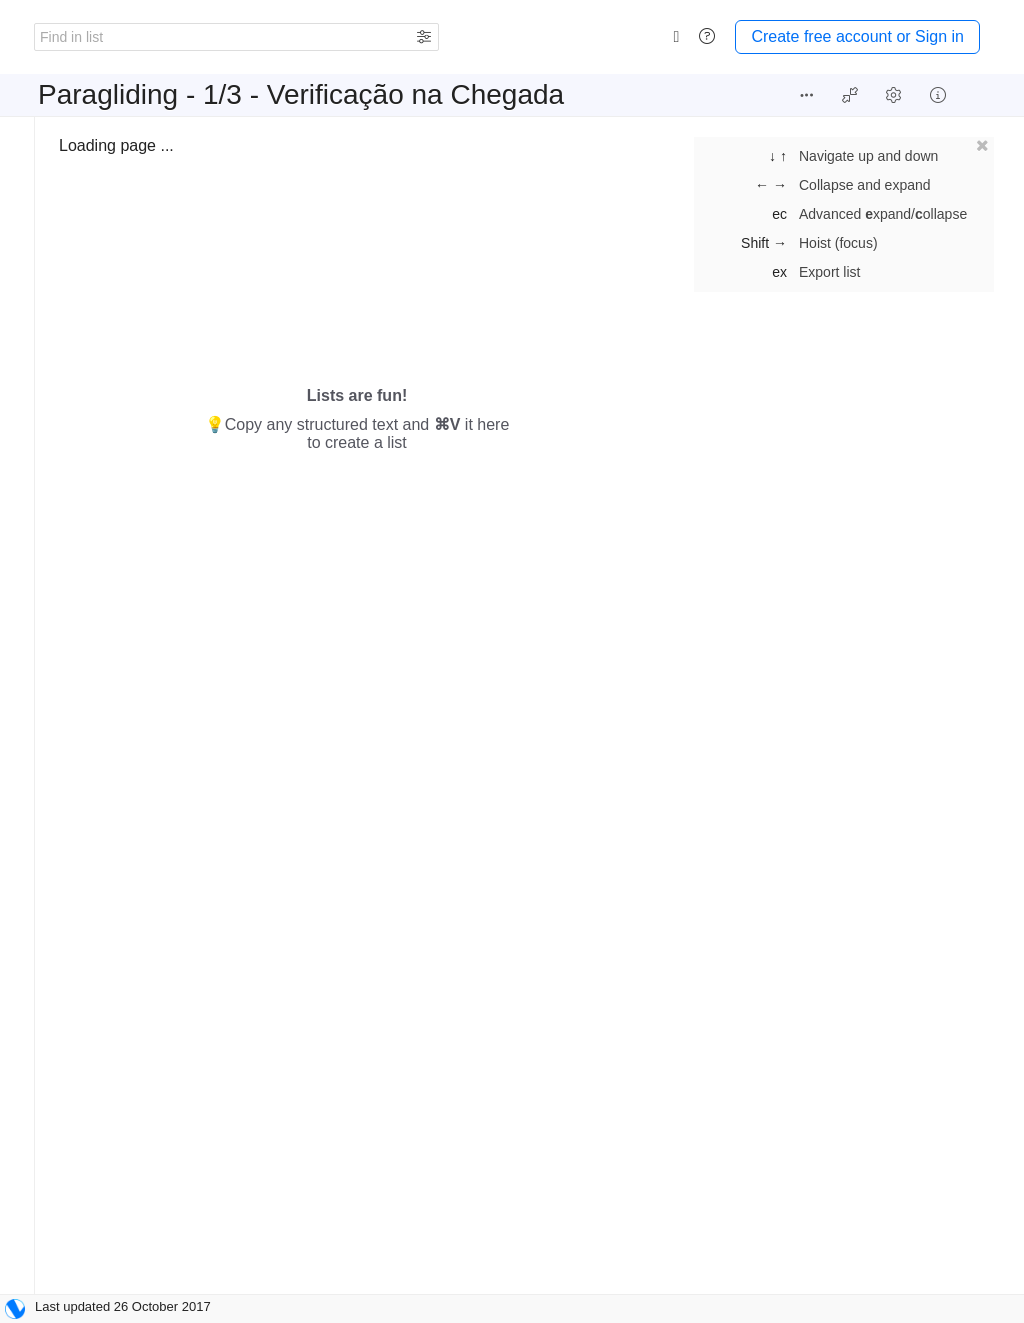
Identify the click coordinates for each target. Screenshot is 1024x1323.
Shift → (764, 243)
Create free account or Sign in (857, 36)
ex (779, 272)
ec (779, 214)
